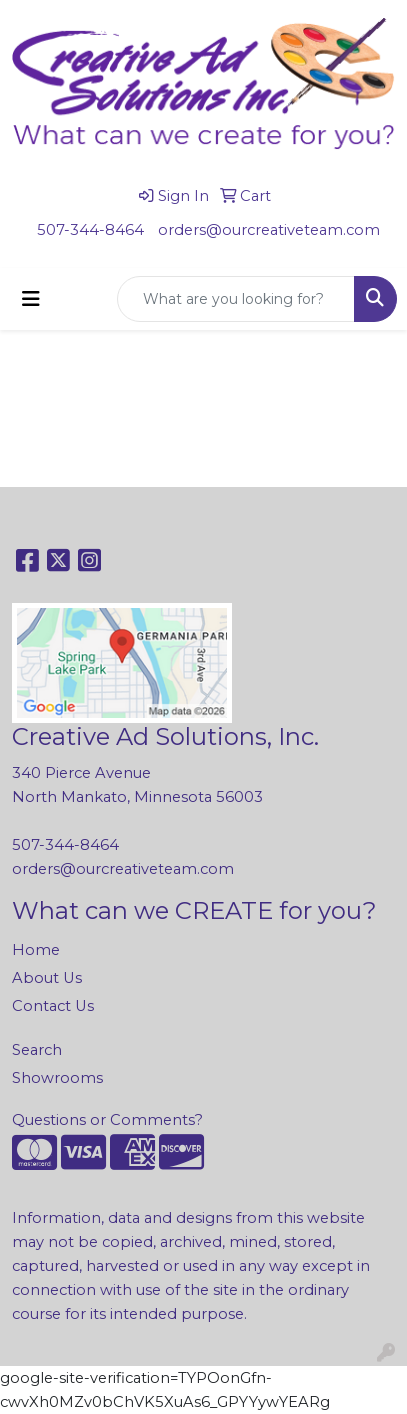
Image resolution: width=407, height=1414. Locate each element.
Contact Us (53, 1006)
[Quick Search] (236, 299)
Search (37, 1050)
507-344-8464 (90, 230)
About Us (47, 978)
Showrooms (57, 1078)
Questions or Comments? (107, 1120)
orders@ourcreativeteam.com (269, 230)
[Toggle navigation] (31, 299)
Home (36, 950)
